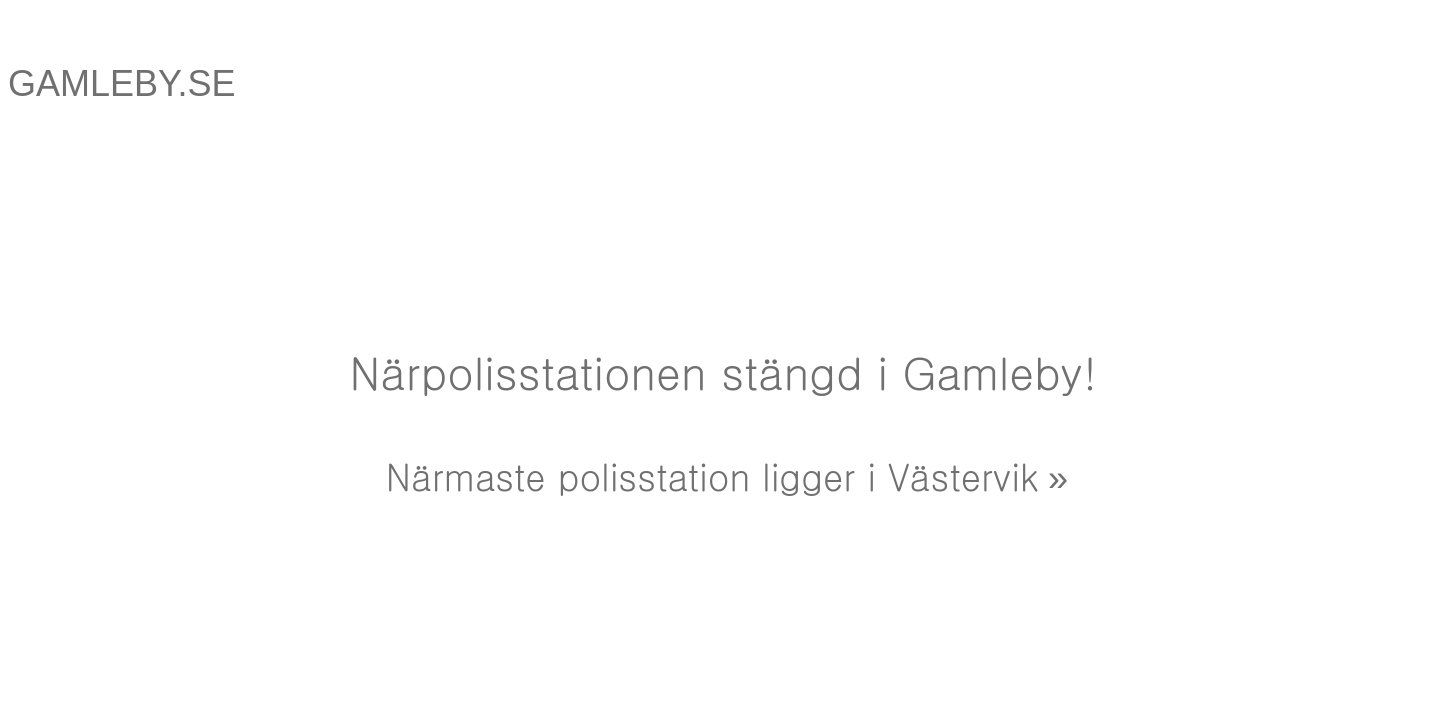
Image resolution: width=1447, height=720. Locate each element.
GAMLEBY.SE (121, 83)
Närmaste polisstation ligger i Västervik (712, 475)
